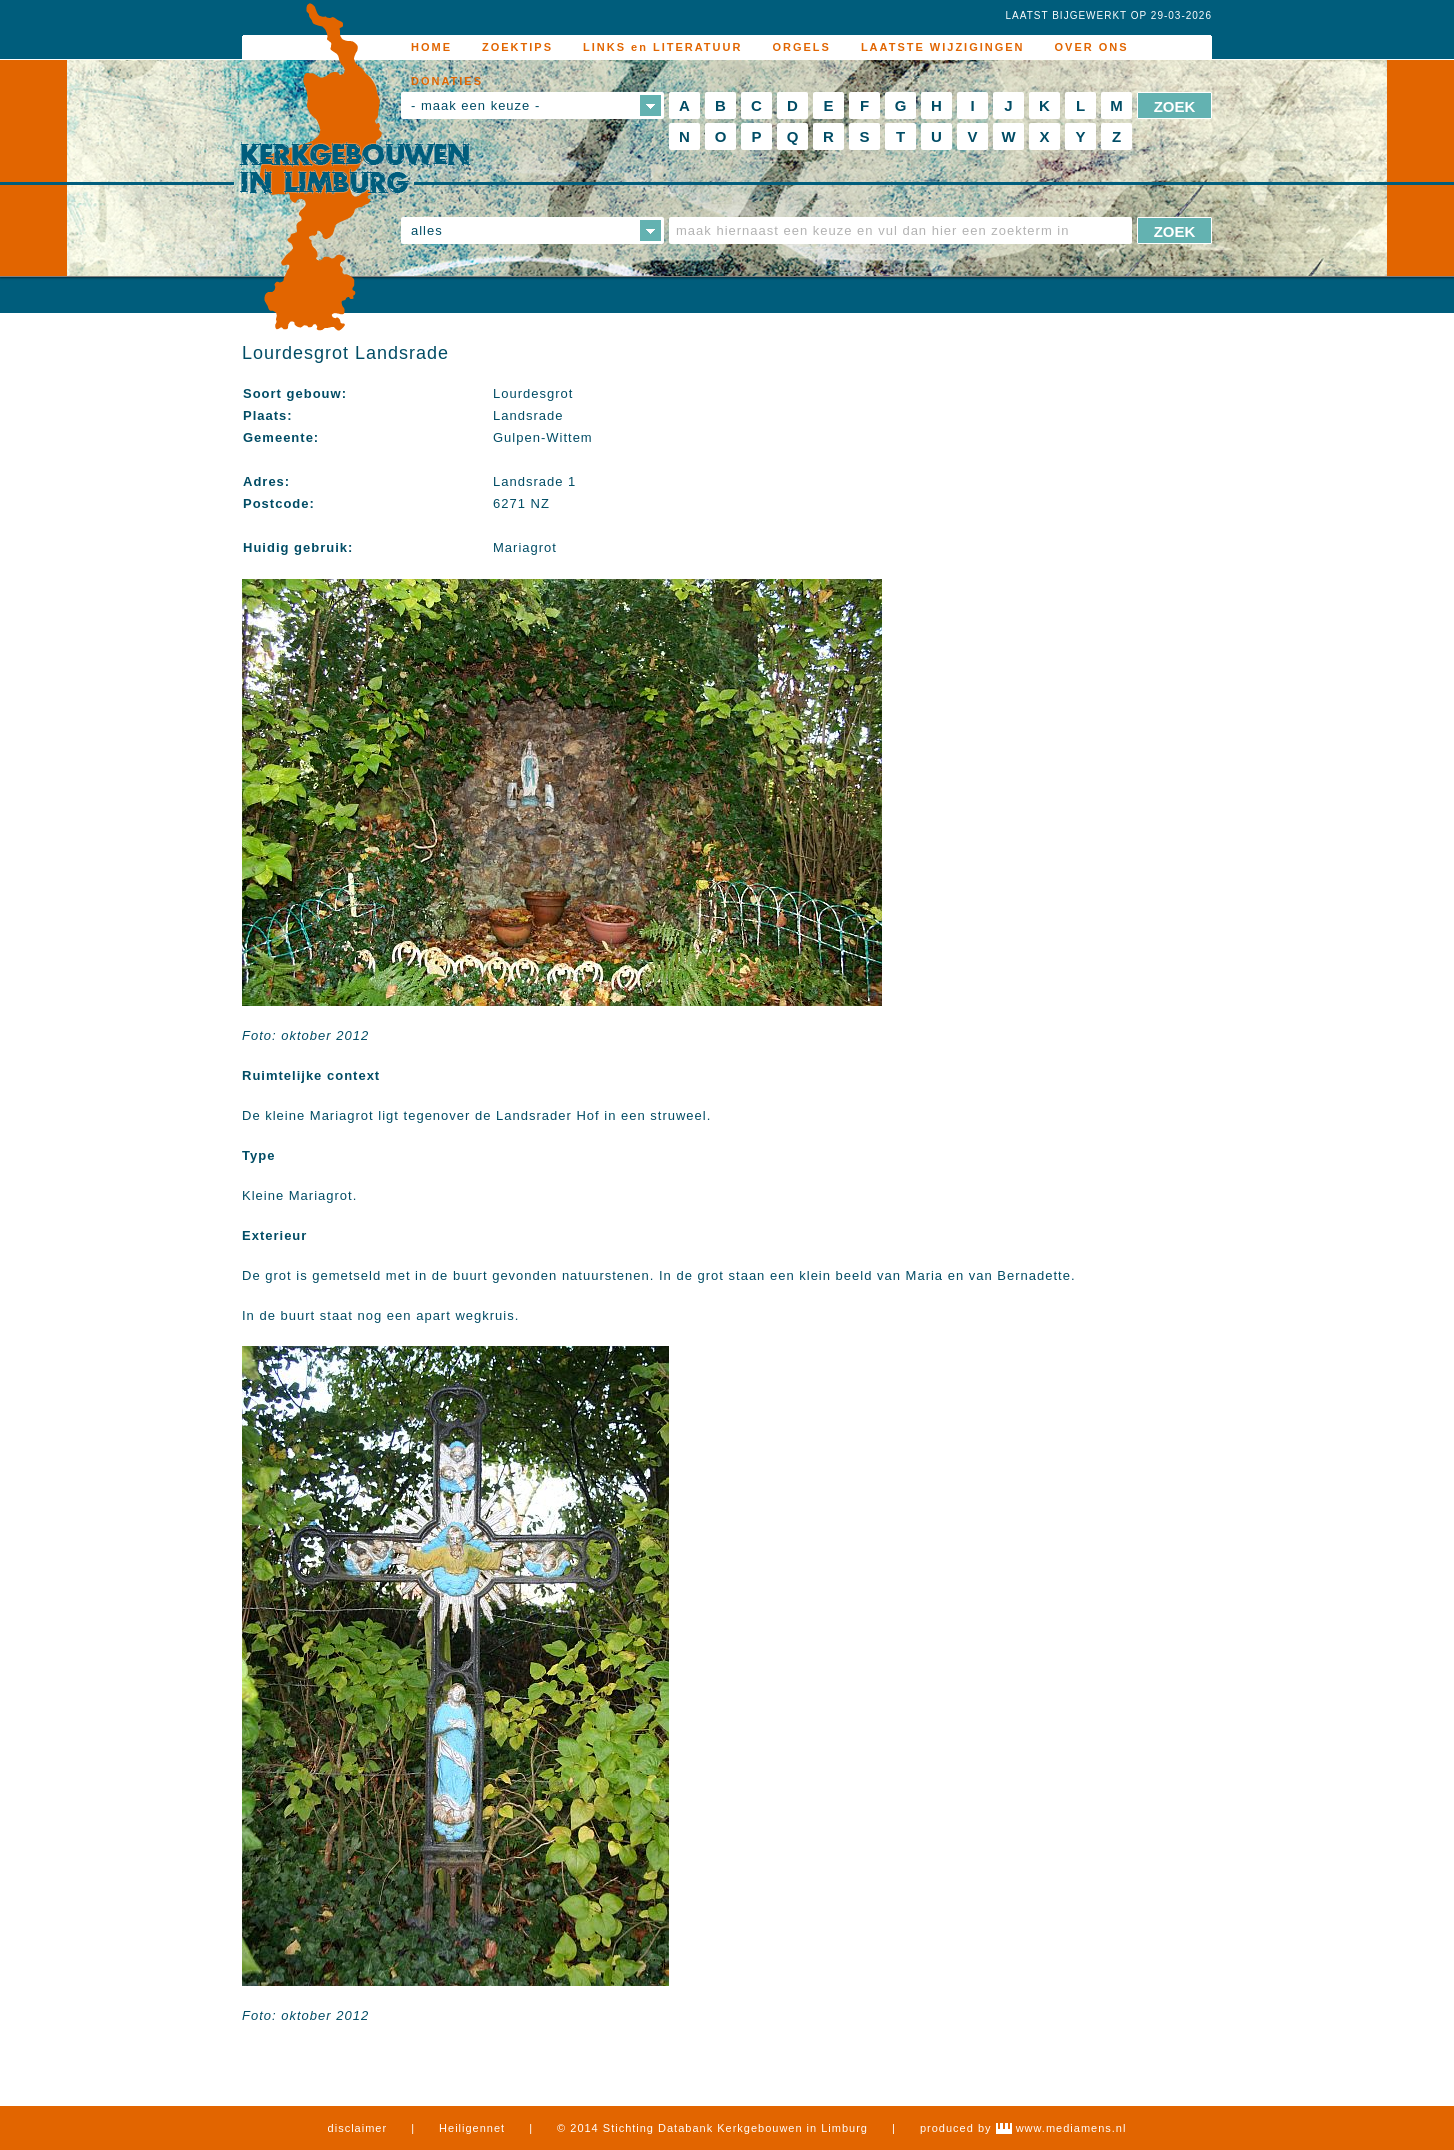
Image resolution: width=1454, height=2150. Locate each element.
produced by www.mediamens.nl (1023, 2128)
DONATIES (447, 81)
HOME (431, 47)
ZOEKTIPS (517, 47)
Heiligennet (472, 2128)
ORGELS (801, 47)
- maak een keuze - (475, 105)
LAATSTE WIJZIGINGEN (943, 47)
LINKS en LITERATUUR (662, 47)
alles (427, 230)
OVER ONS (1092, 47)
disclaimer (358, 2128)
